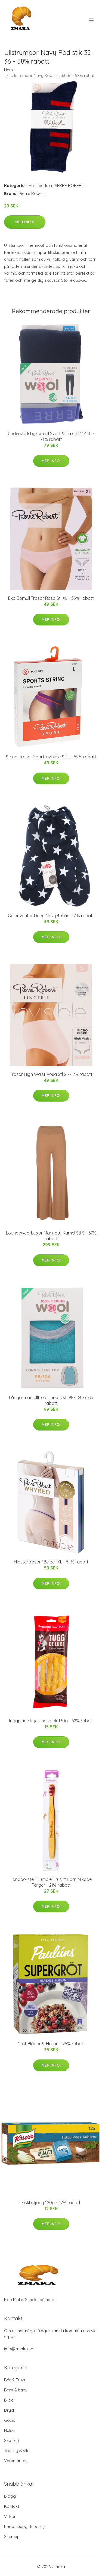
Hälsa (9, 2430)
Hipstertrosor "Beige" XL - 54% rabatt (51, 1562)
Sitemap (12, 2536)
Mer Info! (24, 221)
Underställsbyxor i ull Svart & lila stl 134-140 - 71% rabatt (51, 436)
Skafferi (11, 2440)
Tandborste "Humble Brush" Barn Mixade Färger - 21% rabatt (51, 1882)
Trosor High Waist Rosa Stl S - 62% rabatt (51, 1074)
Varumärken (40, 185)
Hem (8, 69)
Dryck (9, 2410)
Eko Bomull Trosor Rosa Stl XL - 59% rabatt (51, 598)
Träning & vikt (17, 2450)
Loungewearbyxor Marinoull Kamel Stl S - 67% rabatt (51, 1235)
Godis (9, 2420)
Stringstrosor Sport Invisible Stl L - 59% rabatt (51, 756)
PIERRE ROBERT (69, 185)
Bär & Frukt (14, 2379)
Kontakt (11, 2506)
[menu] (91, 20)
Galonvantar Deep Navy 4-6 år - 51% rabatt (51, 915)
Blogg (10, 2496)
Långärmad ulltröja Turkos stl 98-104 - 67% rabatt (51, 1400)
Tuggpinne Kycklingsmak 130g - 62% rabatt (51, 1720)
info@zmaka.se (18, 2348)
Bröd (9, 2400)
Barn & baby (15, 2390)
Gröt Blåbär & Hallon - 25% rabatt (51, 2043)
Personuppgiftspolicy (24, 2526)
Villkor (10, 2516)
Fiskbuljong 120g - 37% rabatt (51, 2202)
